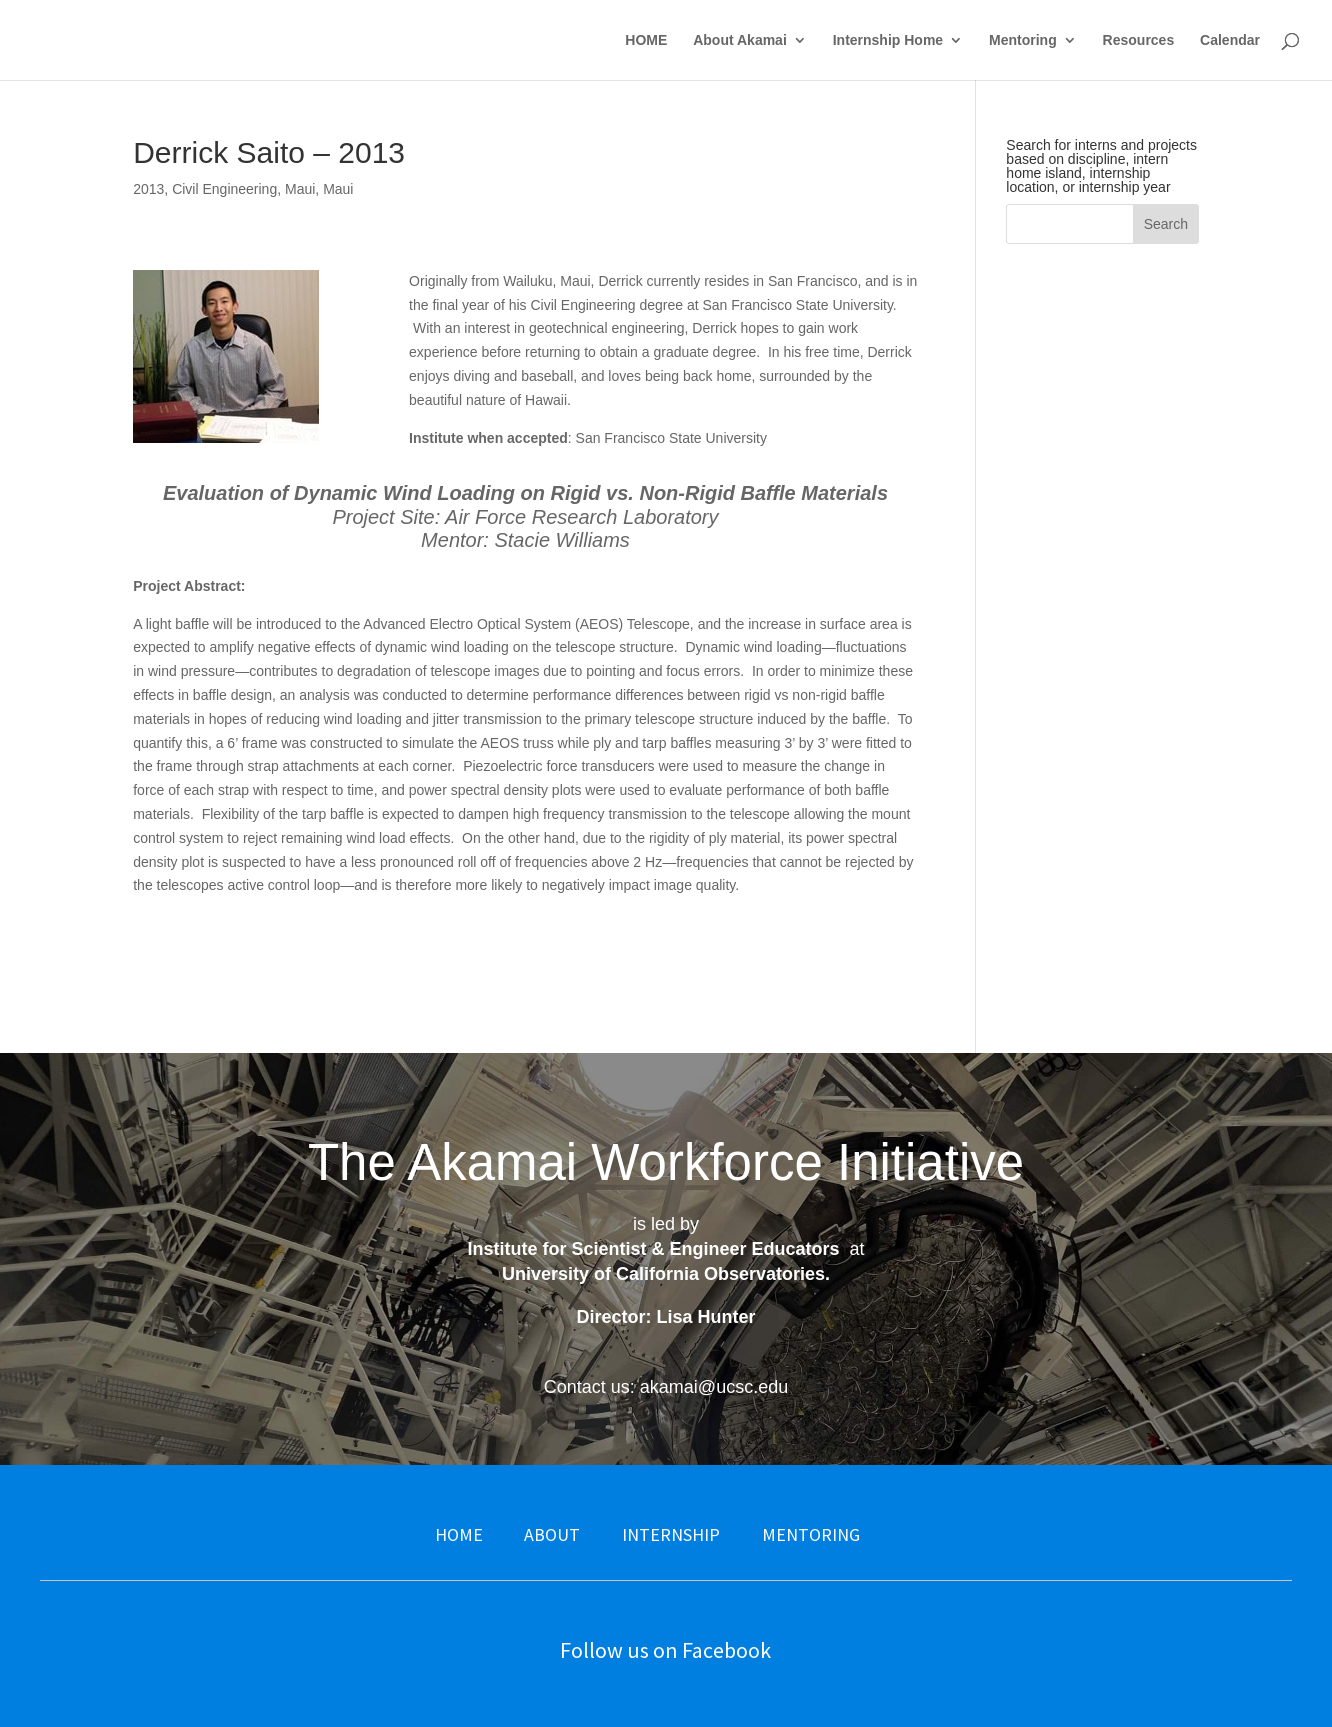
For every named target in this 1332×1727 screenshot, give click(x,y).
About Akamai (740, 40)
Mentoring (1023, 40)
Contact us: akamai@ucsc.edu (666, 1387)
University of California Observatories (663, 1274)
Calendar (1230, 40)
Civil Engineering (224, 189)
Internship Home (888, 40)
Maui (300, 189)
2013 (148, 189)
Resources (1139, 40)
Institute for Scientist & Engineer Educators (653, 1249)
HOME (646, 40)
